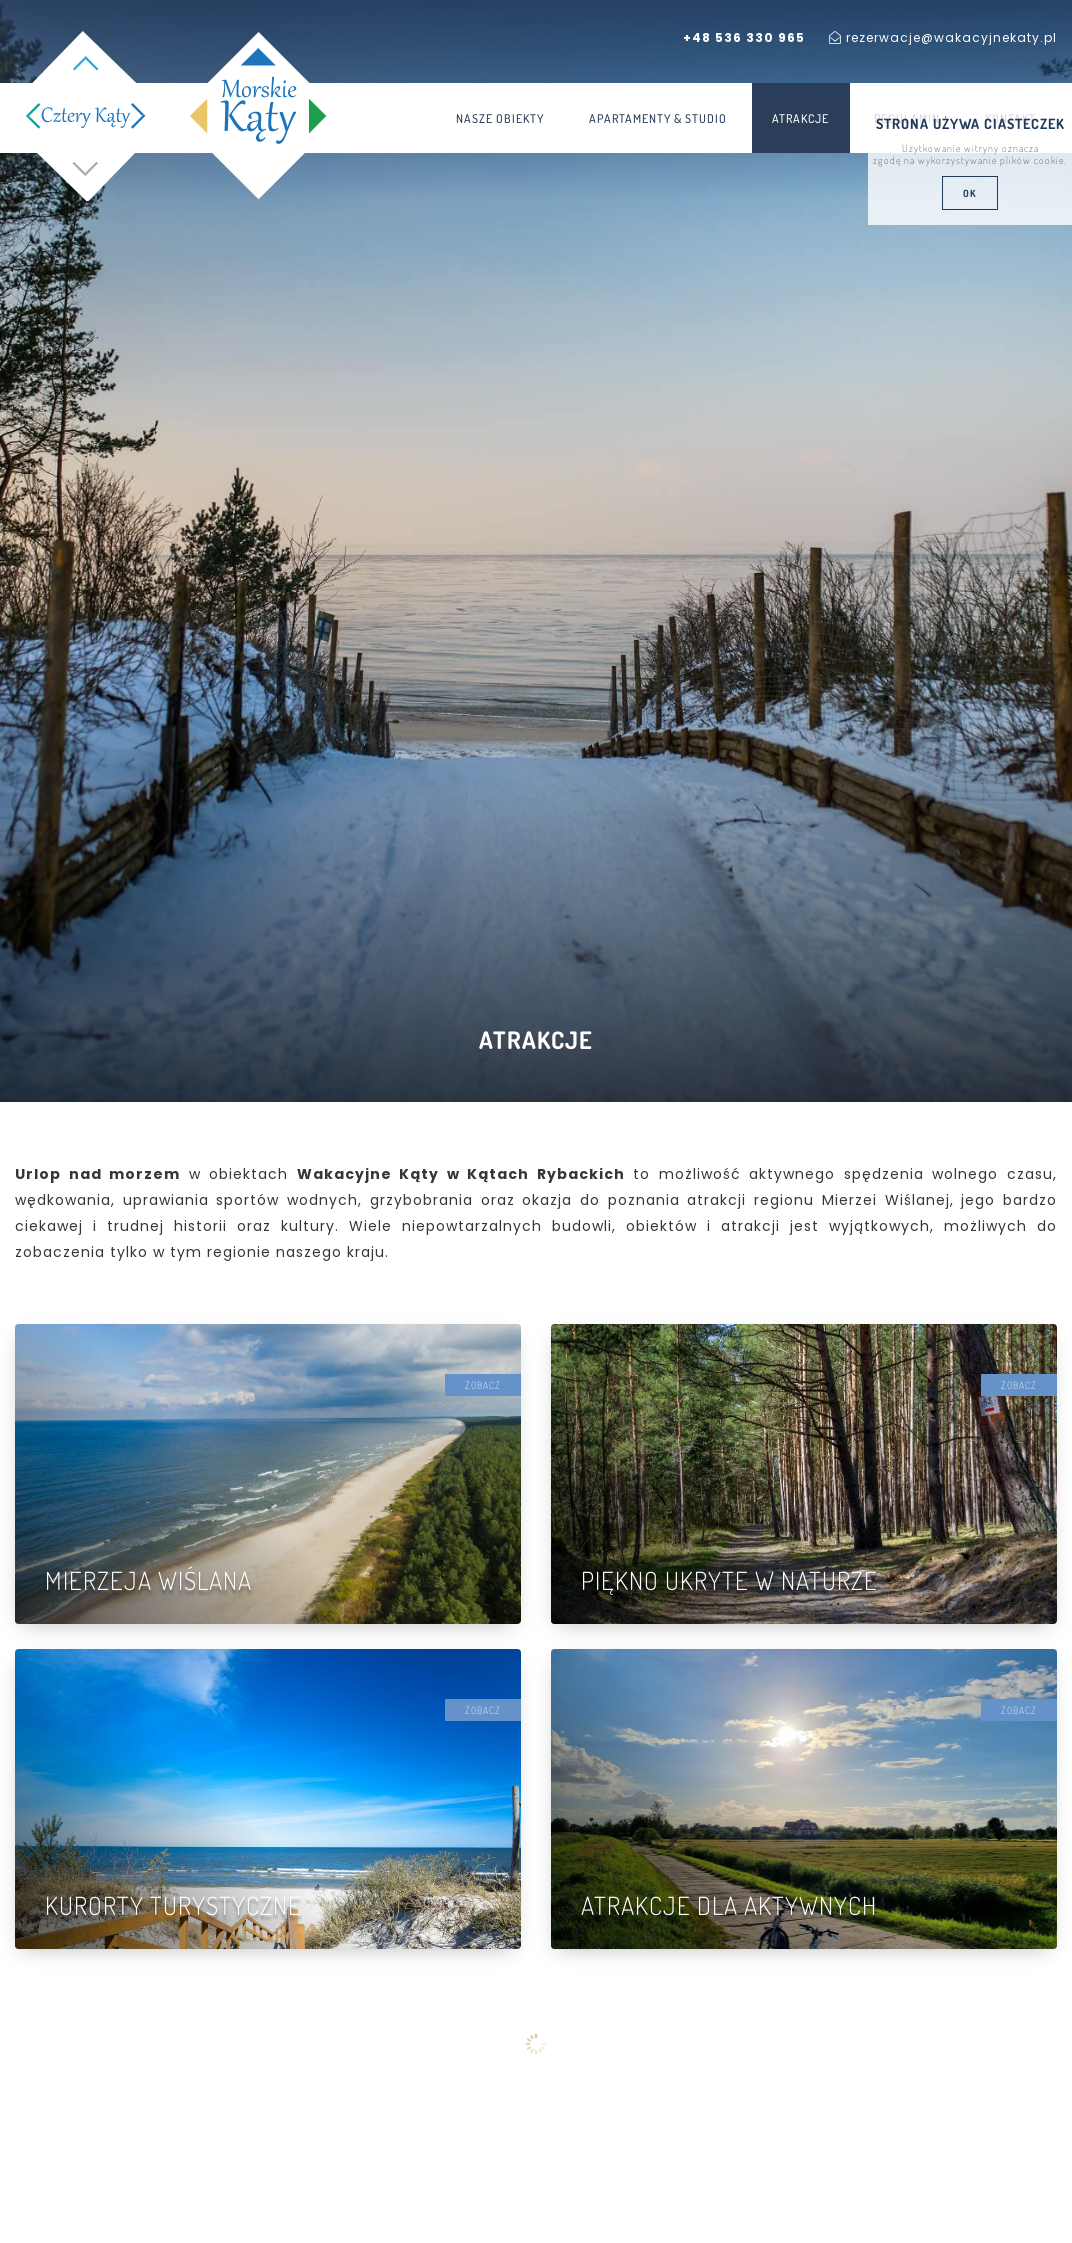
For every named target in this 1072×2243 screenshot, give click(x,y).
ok (970, 193)
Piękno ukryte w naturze (729, 1580)
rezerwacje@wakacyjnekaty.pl (943, 37)
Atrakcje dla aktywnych (729, 1905)
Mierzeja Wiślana (148, 1580)
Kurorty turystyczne (173, 1905)
